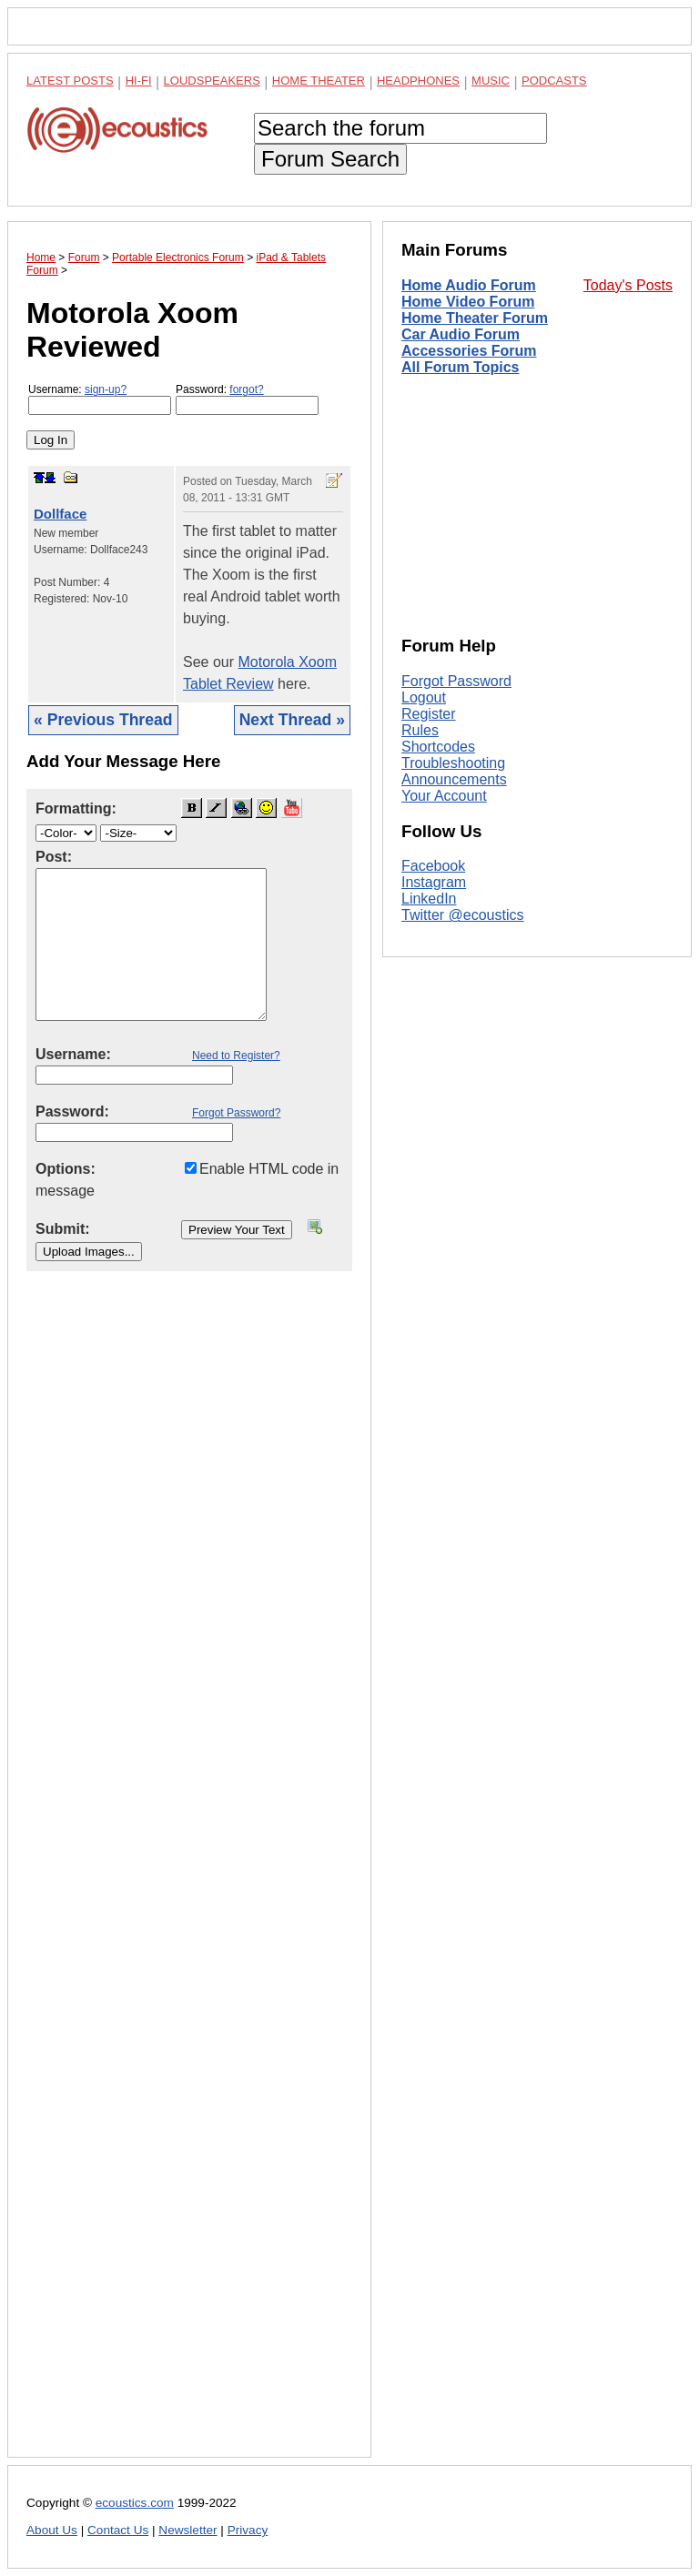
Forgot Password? (236, 1112)
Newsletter (187, 2530)
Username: (99, 399)
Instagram (433, 882)
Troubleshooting (453, 763)
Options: (65, 1169)
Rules (420, 730)
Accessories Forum (469, 351)
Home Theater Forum (474, 318)
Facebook (433, 866)
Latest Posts (70, 80)
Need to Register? (236, 1055)
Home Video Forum (467, 301)
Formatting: (75, 808)
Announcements (454, 779)
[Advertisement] (189, 1878)
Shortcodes (438, 746)
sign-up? (106, 389)
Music (490, 80)
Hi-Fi (139, 80)
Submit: (62, 1229)
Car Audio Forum (460, 334)
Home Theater (318, 80)
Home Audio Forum (468, 285)
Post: (53, 856)
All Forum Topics (460, 367)
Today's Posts (628, 285)
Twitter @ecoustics (462, 915)
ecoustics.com (135, 2503)
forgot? (246, 389)
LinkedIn (429, 898)
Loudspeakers (212, 80)
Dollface (60, 513)
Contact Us (117, 2530)
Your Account (444, 795)
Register (428, 714)
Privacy (248, 2530)
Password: (247, 399)
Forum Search (330, 158)
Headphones (418, 80)
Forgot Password (456, 681)
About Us (51, 2530)
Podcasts (554, 80)
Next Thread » (292, 720)
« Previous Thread (103, 720)
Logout (423, 697)
